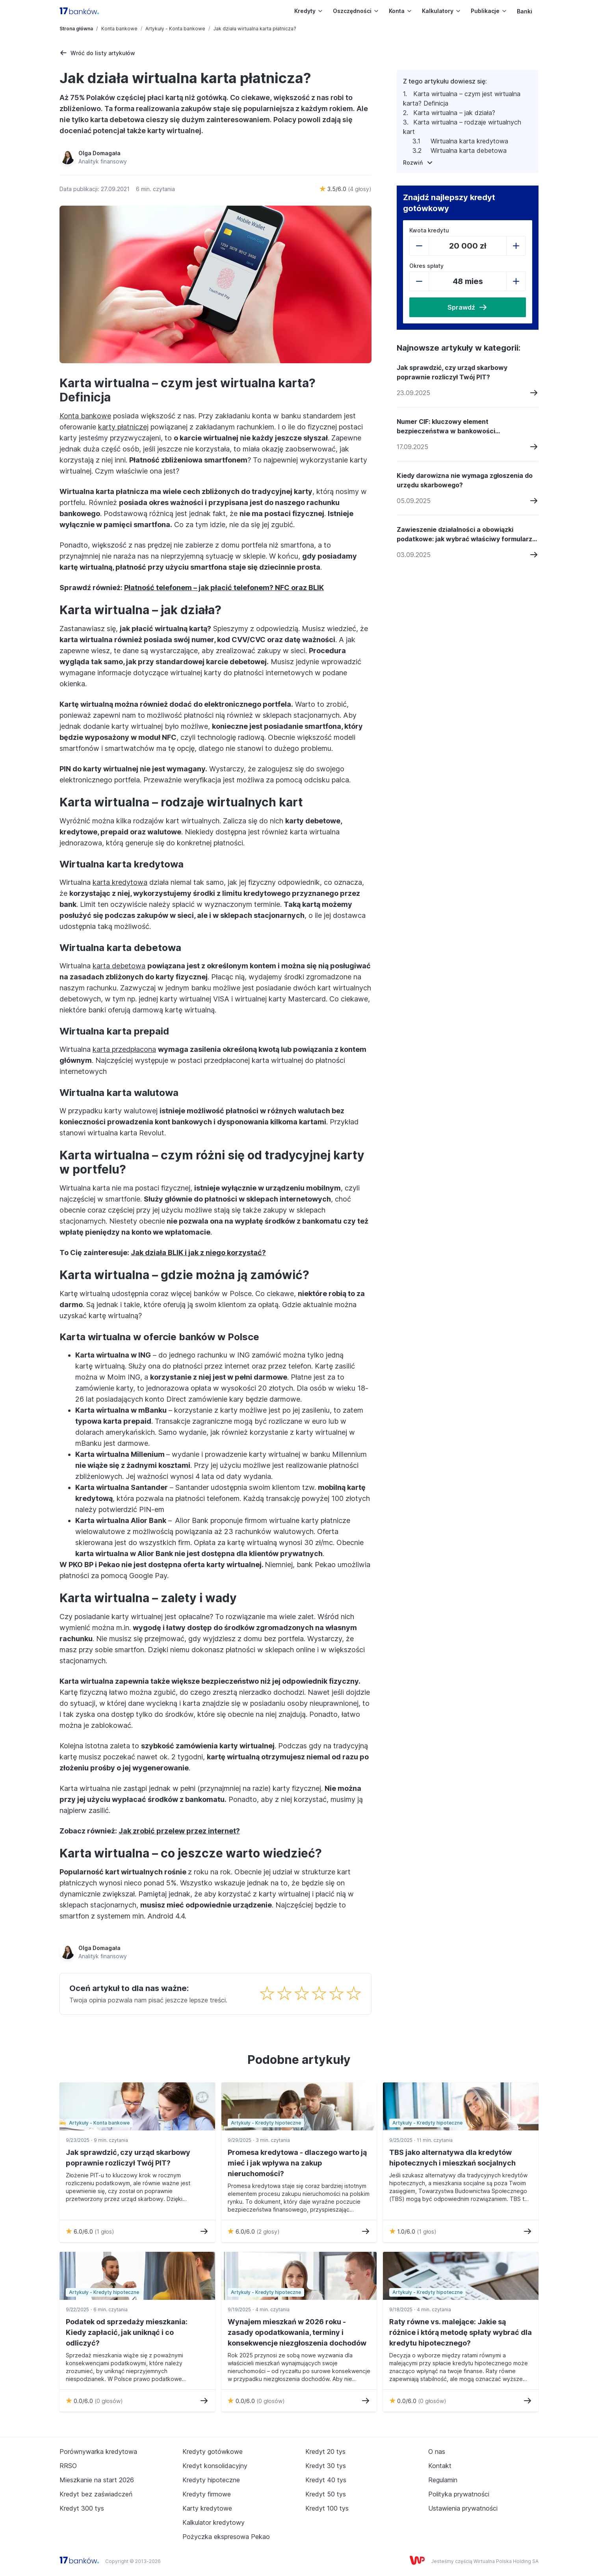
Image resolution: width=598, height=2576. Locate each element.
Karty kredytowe (207, 2508)
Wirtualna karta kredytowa (470, 141)
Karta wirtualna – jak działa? (455, 113)
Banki (524, 11)
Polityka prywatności (458, 2494)
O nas (436, 2451)
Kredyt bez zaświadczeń (95, 2494)
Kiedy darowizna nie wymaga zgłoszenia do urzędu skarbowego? (465, 480)
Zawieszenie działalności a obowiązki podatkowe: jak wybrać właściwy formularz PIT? (464, 535)
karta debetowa (119, 966)
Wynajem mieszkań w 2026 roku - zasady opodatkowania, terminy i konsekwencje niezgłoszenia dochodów (297, 2332)
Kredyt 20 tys (325, 2451)
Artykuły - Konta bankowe (175, 29)
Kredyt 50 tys (325, 2494)
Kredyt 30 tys (325, 2466)
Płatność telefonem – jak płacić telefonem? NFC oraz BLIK (224, 587)
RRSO (68, 2466)
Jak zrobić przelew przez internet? (179, 1831)
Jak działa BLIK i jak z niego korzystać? (198, 1252)
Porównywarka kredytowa (98, 2451)
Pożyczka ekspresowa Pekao (226, 2537)
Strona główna (76, 29)
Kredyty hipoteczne (211, 2480)
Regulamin (442, 2480)
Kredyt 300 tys (81, 2508)
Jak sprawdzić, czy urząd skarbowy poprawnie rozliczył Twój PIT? (452, 372)
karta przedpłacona (124, 1049)
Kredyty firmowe (206, 2494)
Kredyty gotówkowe (212, 2451)
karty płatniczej (123, 427)
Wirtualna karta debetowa (470, 150)
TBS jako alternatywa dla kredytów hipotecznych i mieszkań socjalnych (452, 2157)
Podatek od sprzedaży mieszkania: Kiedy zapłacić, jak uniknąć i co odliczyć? (127, 2332)
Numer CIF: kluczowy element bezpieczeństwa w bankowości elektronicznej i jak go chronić (446, 427)
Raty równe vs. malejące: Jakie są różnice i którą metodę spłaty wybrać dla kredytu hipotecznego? (460, 2332)
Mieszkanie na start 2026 (96, 2480)
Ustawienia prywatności (463, 2508)
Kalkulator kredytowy (213, 2522)
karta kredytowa (120, 882)
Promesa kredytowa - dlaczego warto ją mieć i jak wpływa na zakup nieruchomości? (297, 2163)
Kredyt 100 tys (327, 2508)
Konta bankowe (119, 29)
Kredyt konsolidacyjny (214, 2466)
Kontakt (439, 2466)
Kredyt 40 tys (325, 2480)
